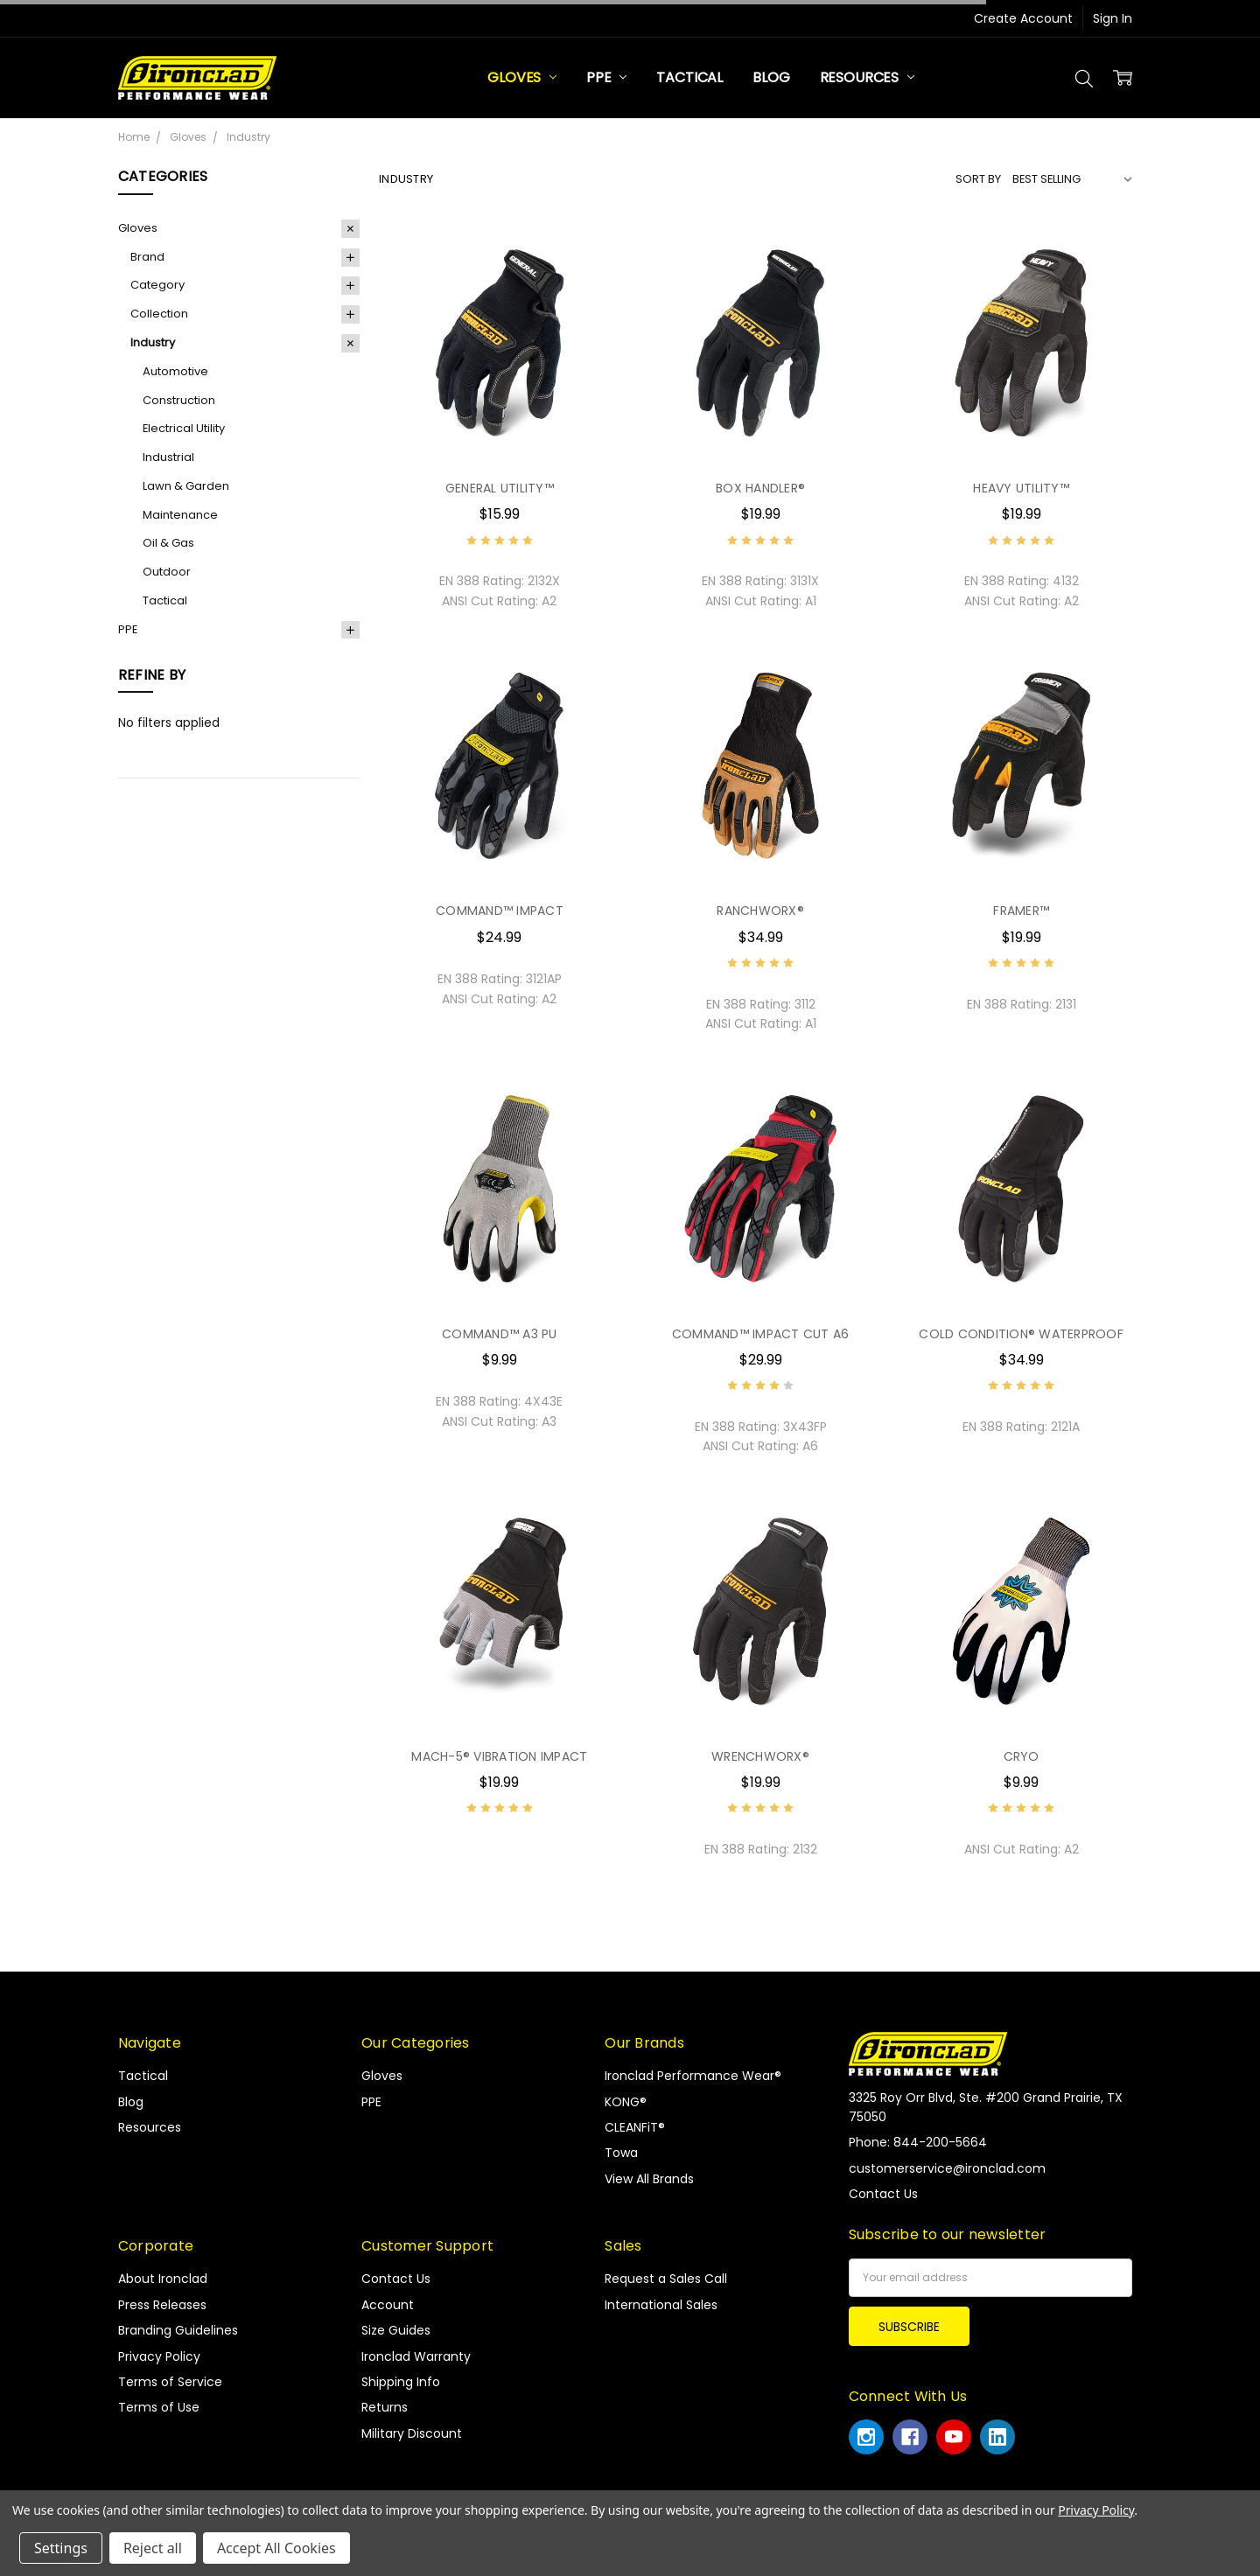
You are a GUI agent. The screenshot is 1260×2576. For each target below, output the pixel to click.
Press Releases (162, 2305)
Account (387, 2305)
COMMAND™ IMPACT (500, 910)
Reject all (152, 2548)
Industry (152, 342)
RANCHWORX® (760, 910)
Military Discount (411, 2433)
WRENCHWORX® (760, 1756)
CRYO (1022, 1756)
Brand (147, 256)
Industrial (168, 457)
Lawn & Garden (186, 486)
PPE (606, 77)
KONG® (626, 2102)
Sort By (978, 179)
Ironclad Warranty (416, 2356)
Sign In (1112, 18)
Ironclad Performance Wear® (693, 2075)
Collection (159, 313)
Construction (179, 400)
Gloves (521, 77)
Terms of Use (159, 2407)
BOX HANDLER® (760, 488)
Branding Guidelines (178, 2330)
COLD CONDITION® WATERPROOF (1021, 1334)
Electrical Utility (184, 428)
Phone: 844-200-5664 (918, 2142)
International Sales (661, 2305)
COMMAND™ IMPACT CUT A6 (761, 1334)
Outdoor (167, 571)
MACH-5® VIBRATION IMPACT (499, 1756)
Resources (867, 77)
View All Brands (649, 2179)
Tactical (689, 77)
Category (157, 284)
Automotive (175, 371)
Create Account (1023, 18)
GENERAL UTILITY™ (499, 488)
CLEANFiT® (635, 2127)
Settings (61, 2548)
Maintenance (180, 514)
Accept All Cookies (276, 2548)
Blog (770, 77)
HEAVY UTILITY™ (1021, 488)
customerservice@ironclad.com (947, 2168)
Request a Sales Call (666, 2278)
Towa (621, 2152)
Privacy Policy (159, 2356)
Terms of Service (170, 2382)
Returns (384, 2407)
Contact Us (395, 2278)
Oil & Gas (168, 542)
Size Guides (395, 2330)
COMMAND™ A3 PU (499, 1334)
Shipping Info (400, 2382)
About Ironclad (162, 2278)
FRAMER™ (1021, 910)
